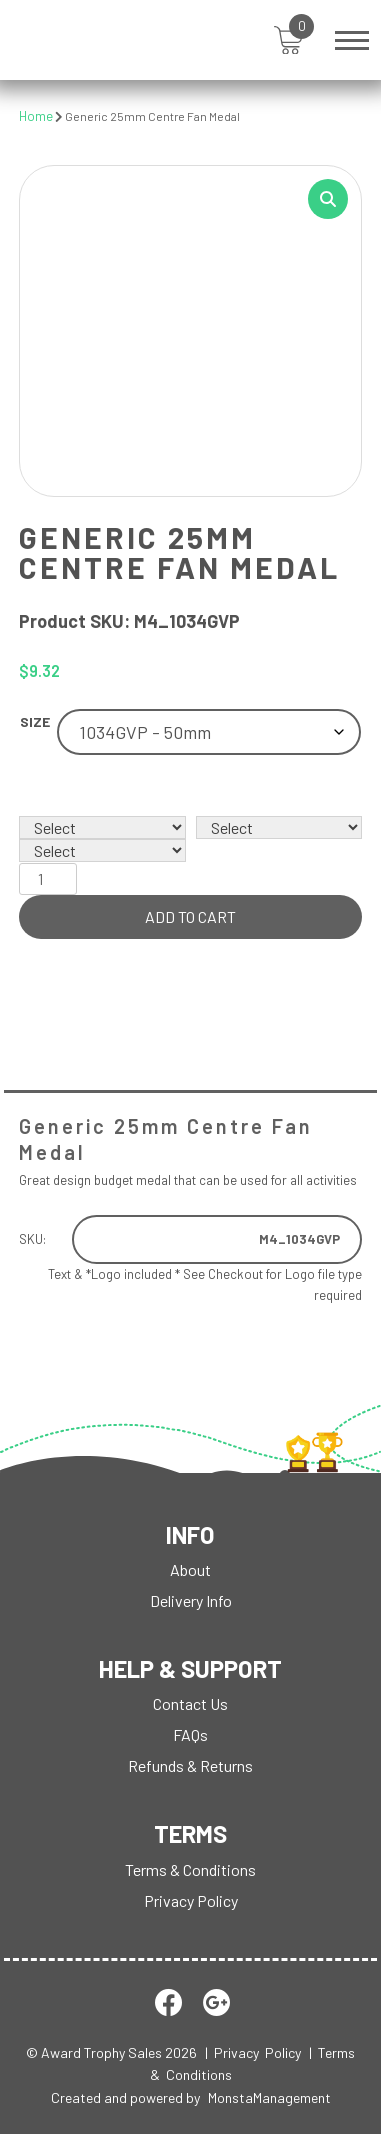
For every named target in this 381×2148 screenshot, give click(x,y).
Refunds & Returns (190, 1765)
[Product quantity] (48, 879)
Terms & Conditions (190, 1869)
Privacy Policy (191, 1900)
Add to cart (190, 916)
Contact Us (190, 1703)
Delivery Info (191, 1600)
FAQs (190, 1734)
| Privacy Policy (253, 2052)
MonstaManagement (269, 2097)
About (190, 1569)
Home (36, 116)
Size (35, 721)
